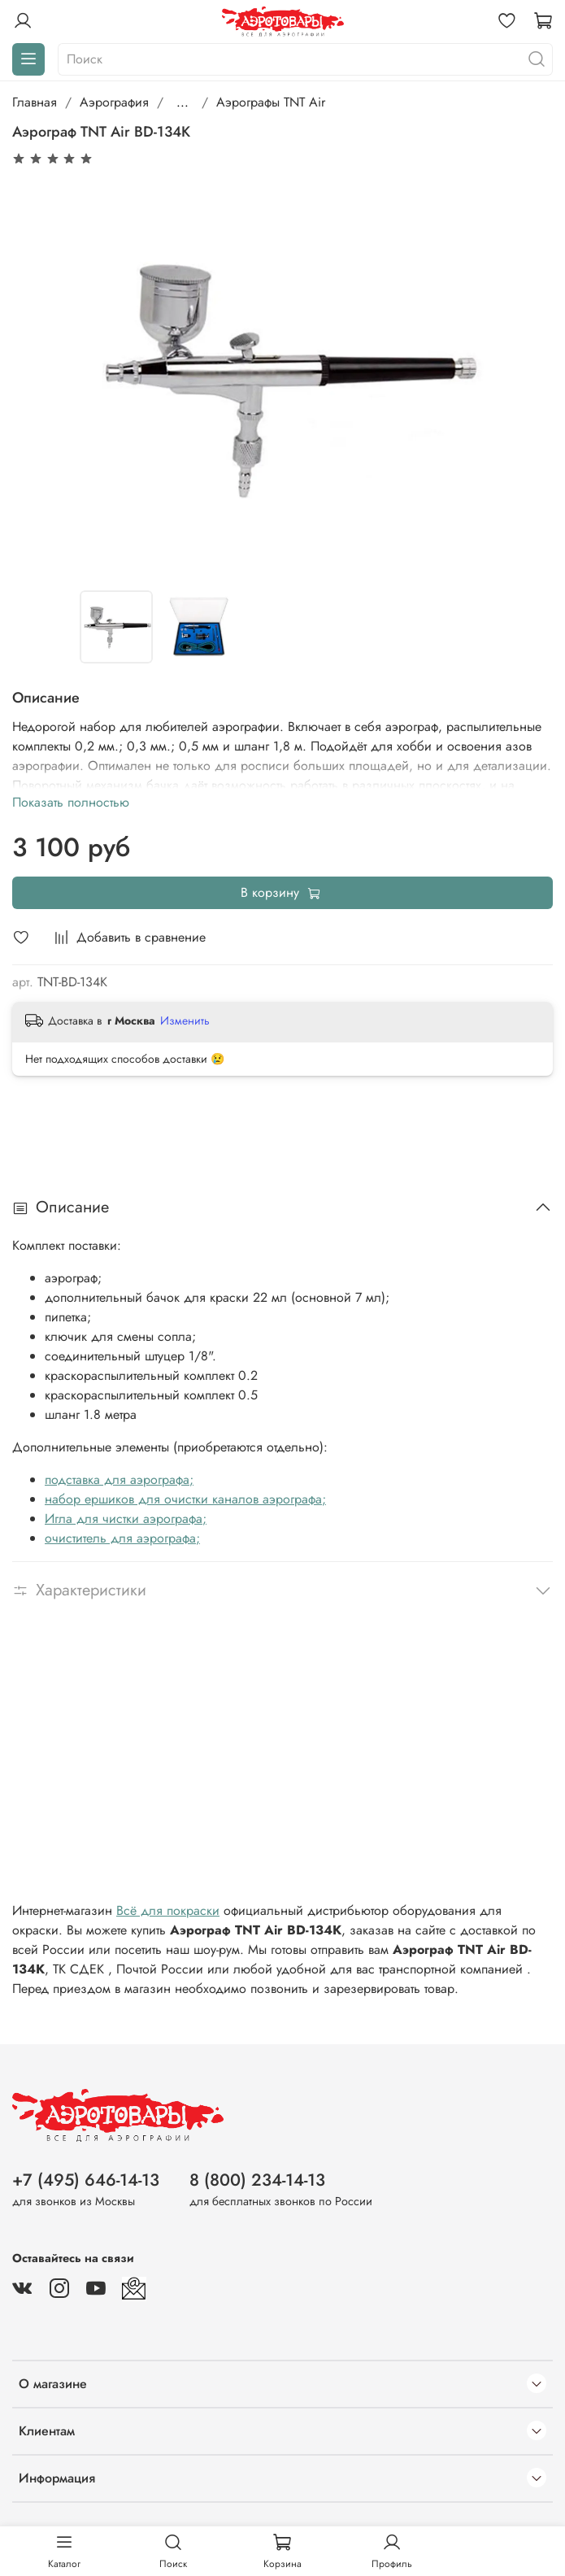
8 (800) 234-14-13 (257, 2180)
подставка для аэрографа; (119, 1479)
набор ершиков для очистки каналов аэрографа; (185, 1499)
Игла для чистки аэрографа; (125, 1518)
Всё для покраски (167, 1910)
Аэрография (114, 102)
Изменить (185, 1020)
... (182, 102)
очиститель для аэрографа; (122, 1538)
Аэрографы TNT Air (270, 102)
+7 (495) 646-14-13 (85, 2180)
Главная (34, 102)
